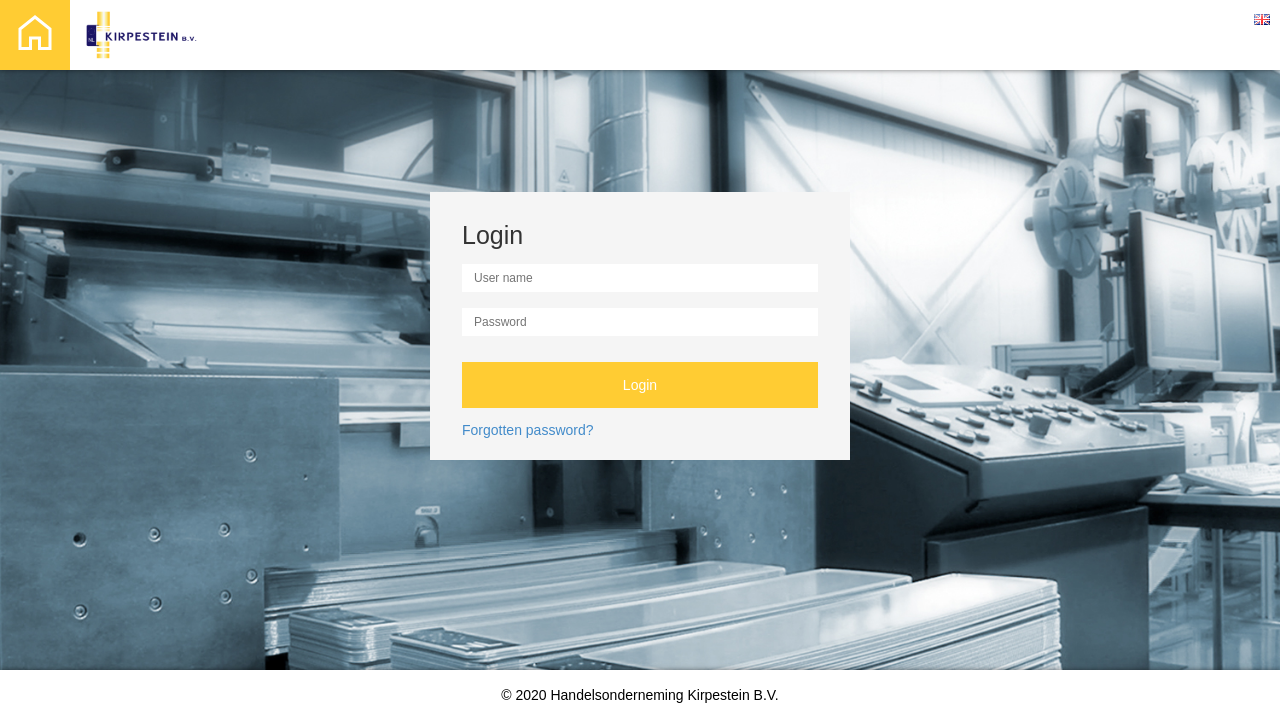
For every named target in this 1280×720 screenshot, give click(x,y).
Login (640, 385)
